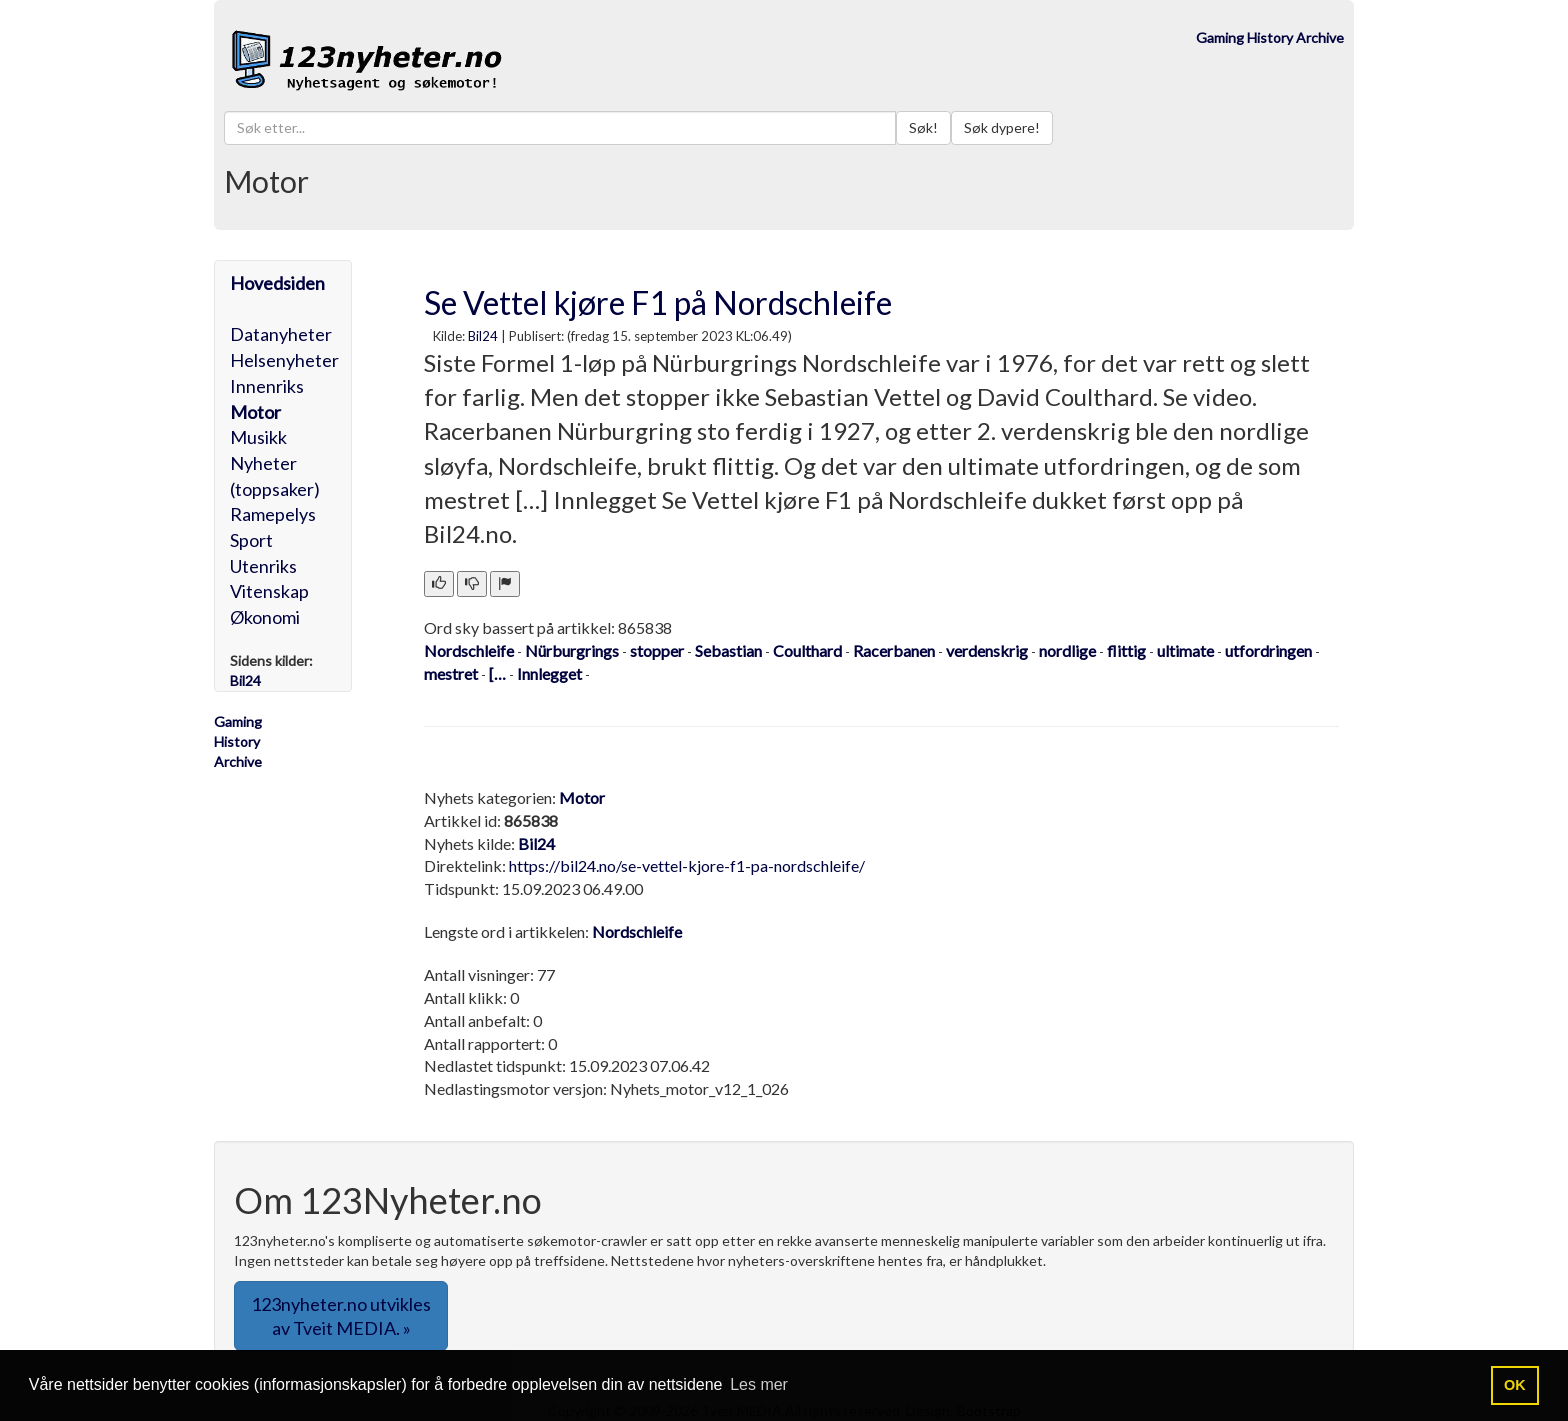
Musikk (258, 437)
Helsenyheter (284, 360)
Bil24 (483, 336)
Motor (255, 412)
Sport (251, 540)
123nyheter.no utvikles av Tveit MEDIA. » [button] (341, 1316)
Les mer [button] (759, 1384)
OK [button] (1515, 1385)
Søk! (923, 127)
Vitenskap (269, 591)
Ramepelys (273, 514)
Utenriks (263, 566)
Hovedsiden (277, 283)
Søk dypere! (1002, 127)
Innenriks (267, 386)
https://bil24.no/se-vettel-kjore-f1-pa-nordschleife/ (687, 865)
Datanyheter (281, 334)
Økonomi (265, 617)
